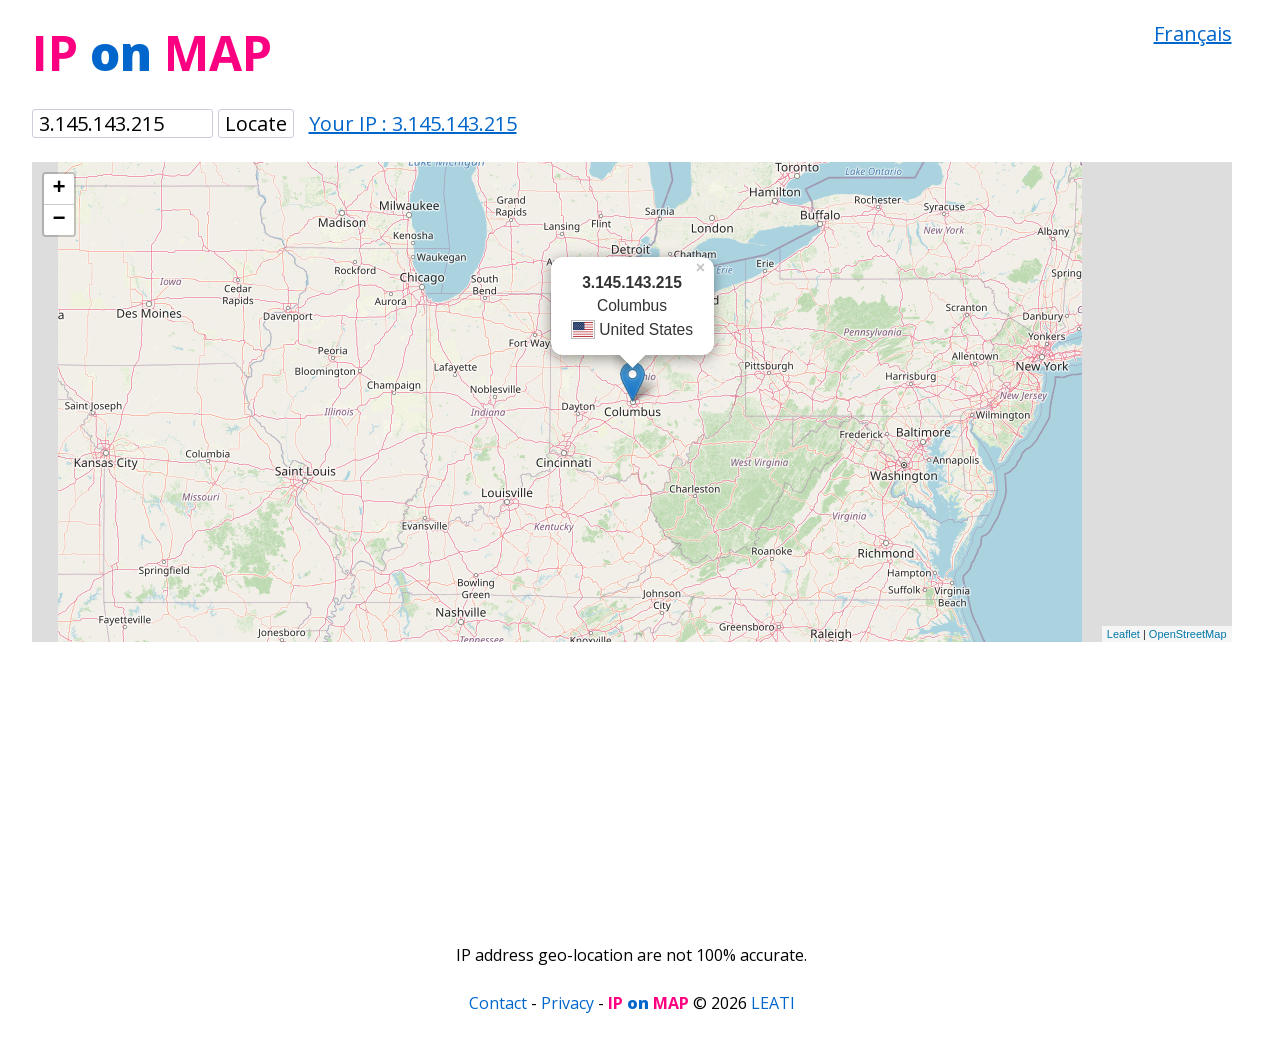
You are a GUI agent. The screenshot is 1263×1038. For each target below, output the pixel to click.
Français (1193, 33)
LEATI (773, 1003)
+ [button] (58, 189)
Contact (498, 1003)
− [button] (58, 220)
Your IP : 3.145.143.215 (413, 123)
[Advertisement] (632, 782)
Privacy (567, 1003)
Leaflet (1123, 634)
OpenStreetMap (1188, 634)
